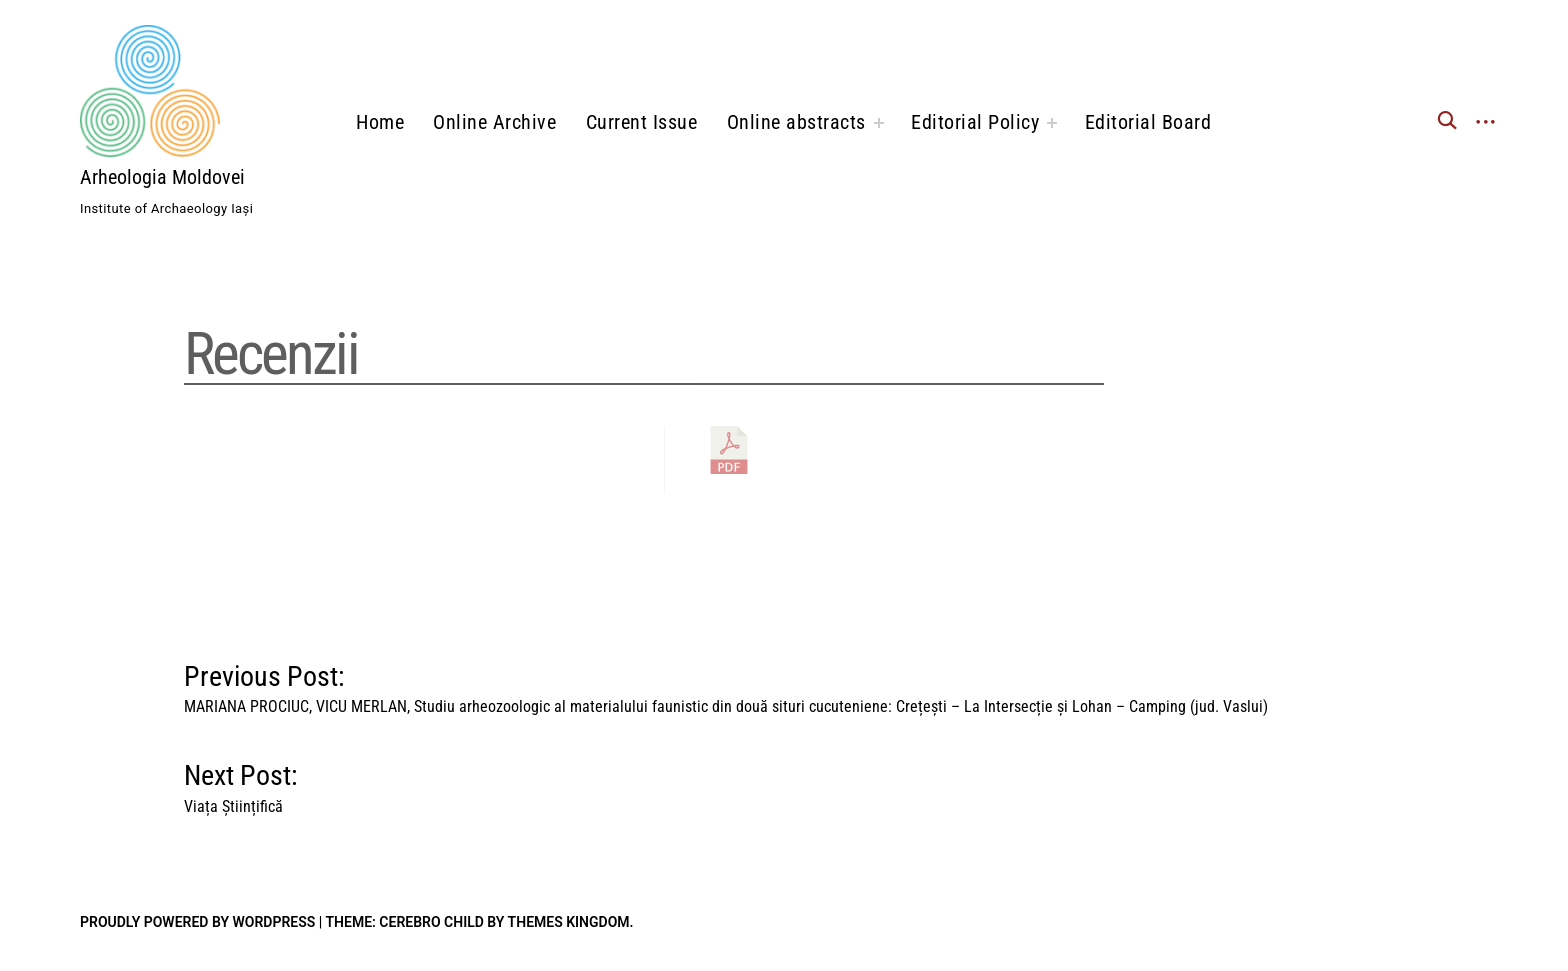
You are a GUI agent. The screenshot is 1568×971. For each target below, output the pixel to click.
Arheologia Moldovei (162, 177)
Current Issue (642, 122)
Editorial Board (1148, 122)
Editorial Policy (975, 122)
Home (380, 122)
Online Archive (494, 122)
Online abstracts (796, 122)
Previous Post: (726, 684)
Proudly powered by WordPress (197, 922)
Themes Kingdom (569, 922)
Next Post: (241, 783)
